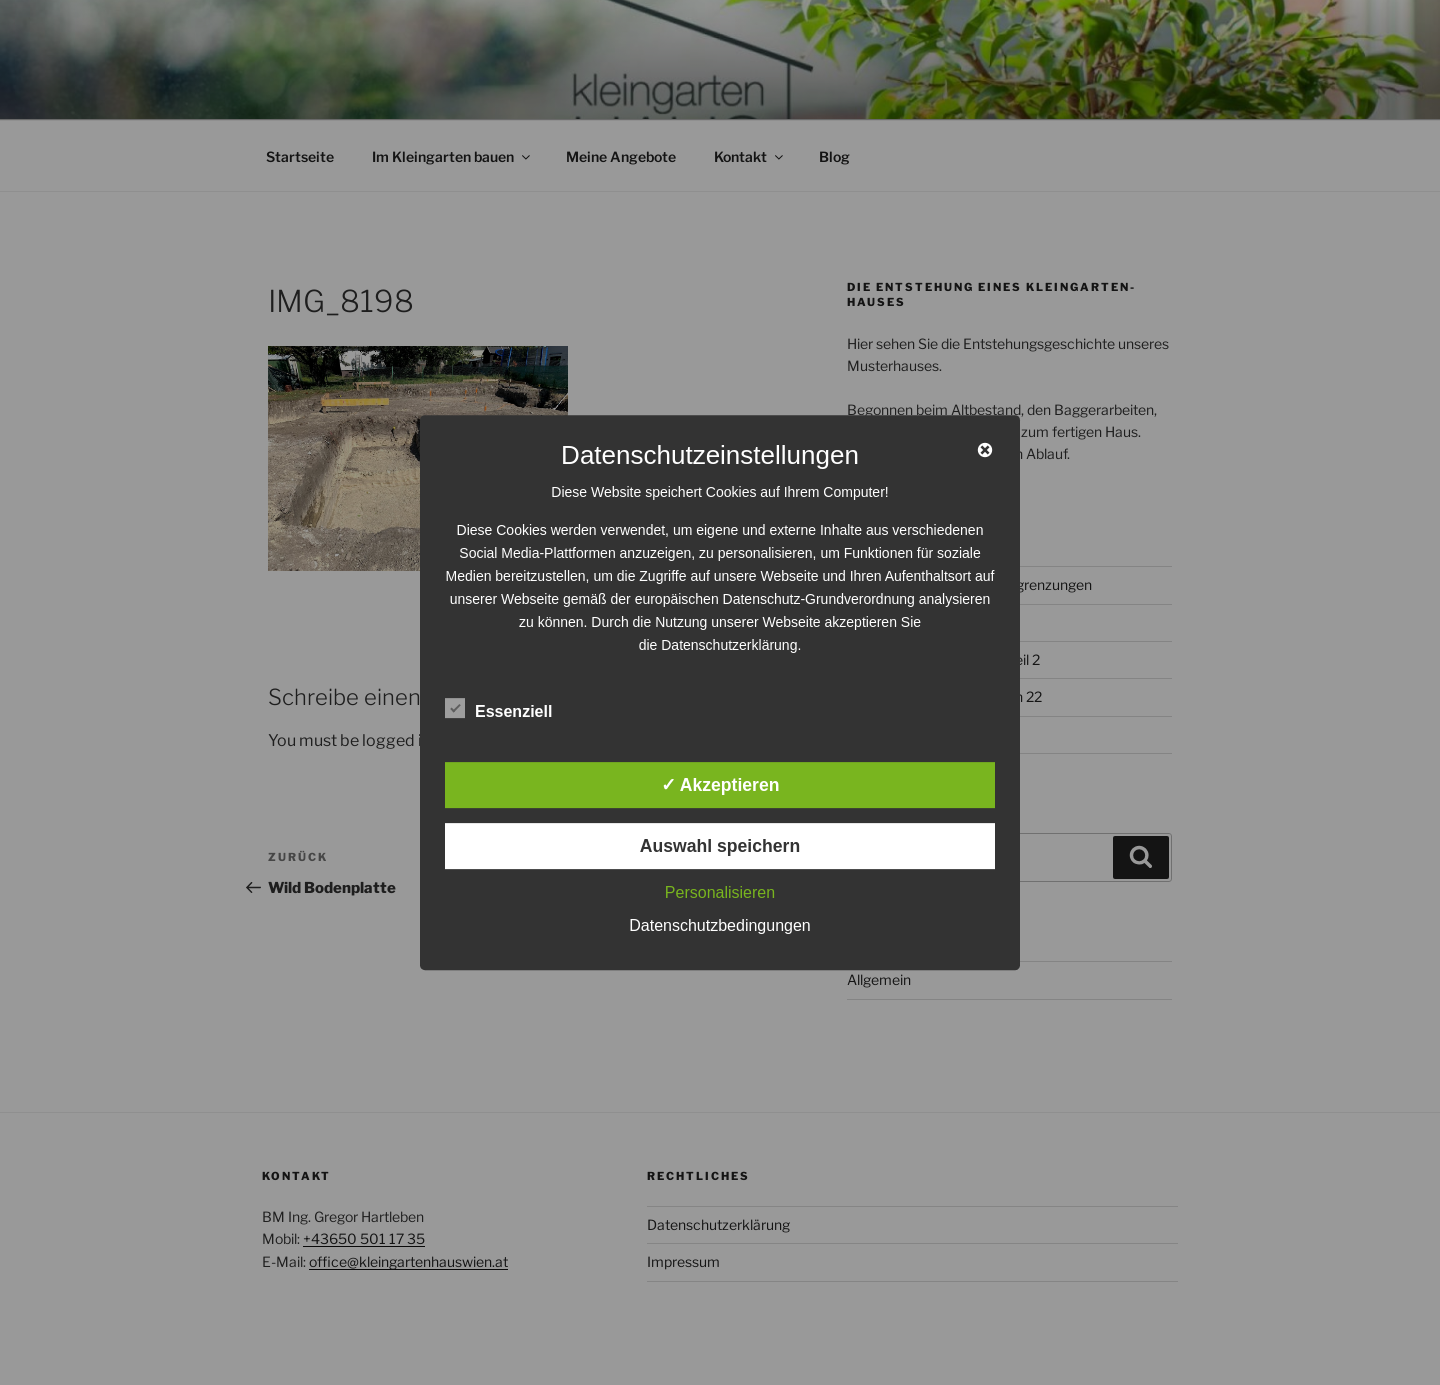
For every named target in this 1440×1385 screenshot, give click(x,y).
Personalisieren (720, 892)
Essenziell (498, 708)
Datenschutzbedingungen (719, 925)
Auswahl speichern (720, 846)
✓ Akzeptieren (720, 785)
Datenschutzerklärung (729, 645)
